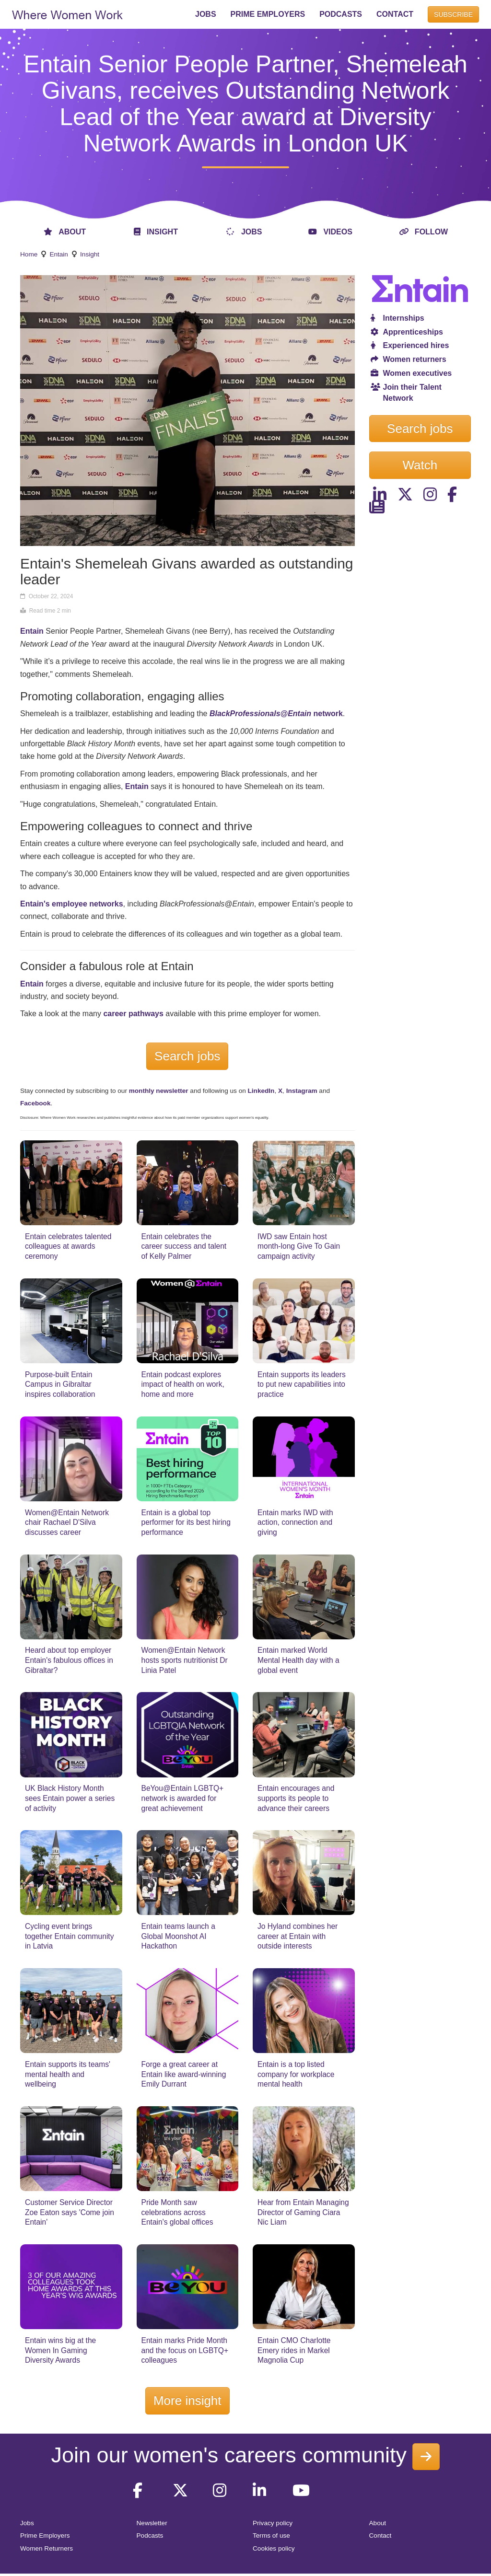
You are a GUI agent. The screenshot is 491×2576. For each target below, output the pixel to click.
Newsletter (152, 2523)
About (377, 2523)
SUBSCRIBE (453, 14)
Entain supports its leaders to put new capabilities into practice (301, 1384)
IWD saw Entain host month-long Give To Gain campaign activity (298, 1246)
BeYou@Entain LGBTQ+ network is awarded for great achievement (182, 1798)
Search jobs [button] (420, 428)
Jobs (27, 2523)
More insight (187, 2400)
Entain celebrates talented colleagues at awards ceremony (68, 1246)
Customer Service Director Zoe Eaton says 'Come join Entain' (69, 2212)
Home (28, 254)
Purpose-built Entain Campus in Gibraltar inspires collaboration (60, 1384)
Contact (380, 2535)
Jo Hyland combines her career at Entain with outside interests (297, 1936)
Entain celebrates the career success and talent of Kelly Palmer (184, 1246)
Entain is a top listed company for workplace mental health (295, 2074)
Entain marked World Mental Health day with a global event (298, 1660)
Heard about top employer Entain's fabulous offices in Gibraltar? (69, 1660)
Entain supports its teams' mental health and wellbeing (67, 2074)
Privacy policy (272, 2523)
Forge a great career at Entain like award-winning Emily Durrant (183, 2074)
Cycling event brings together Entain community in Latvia (69, 1936)
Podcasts (150, 2535)
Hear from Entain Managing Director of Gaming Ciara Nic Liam (303, 2212)
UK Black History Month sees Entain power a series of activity (70, 1798)
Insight (89, 254)
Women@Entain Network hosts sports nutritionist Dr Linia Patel (184, 1660)
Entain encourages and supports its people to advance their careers (295, 1798)
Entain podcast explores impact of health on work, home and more (182, 1384)
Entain (58, 254)
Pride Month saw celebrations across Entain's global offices (177, 2212)
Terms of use (271, 2535)
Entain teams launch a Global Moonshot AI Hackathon (178, 1936)
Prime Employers (45, 2535)
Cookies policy (274, 2548)
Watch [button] (419, 465)
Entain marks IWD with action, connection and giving (295, 1522)
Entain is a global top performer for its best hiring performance (186, 1522)
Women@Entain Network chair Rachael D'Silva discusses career (67, 1522)
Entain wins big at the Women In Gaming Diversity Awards (60, 2350)
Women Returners (46, 2548)
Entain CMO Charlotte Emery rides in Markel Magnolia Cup (294, 2350)
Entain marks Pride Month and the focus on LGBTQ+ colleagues (185, 2350)
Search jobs (187, 1056)
